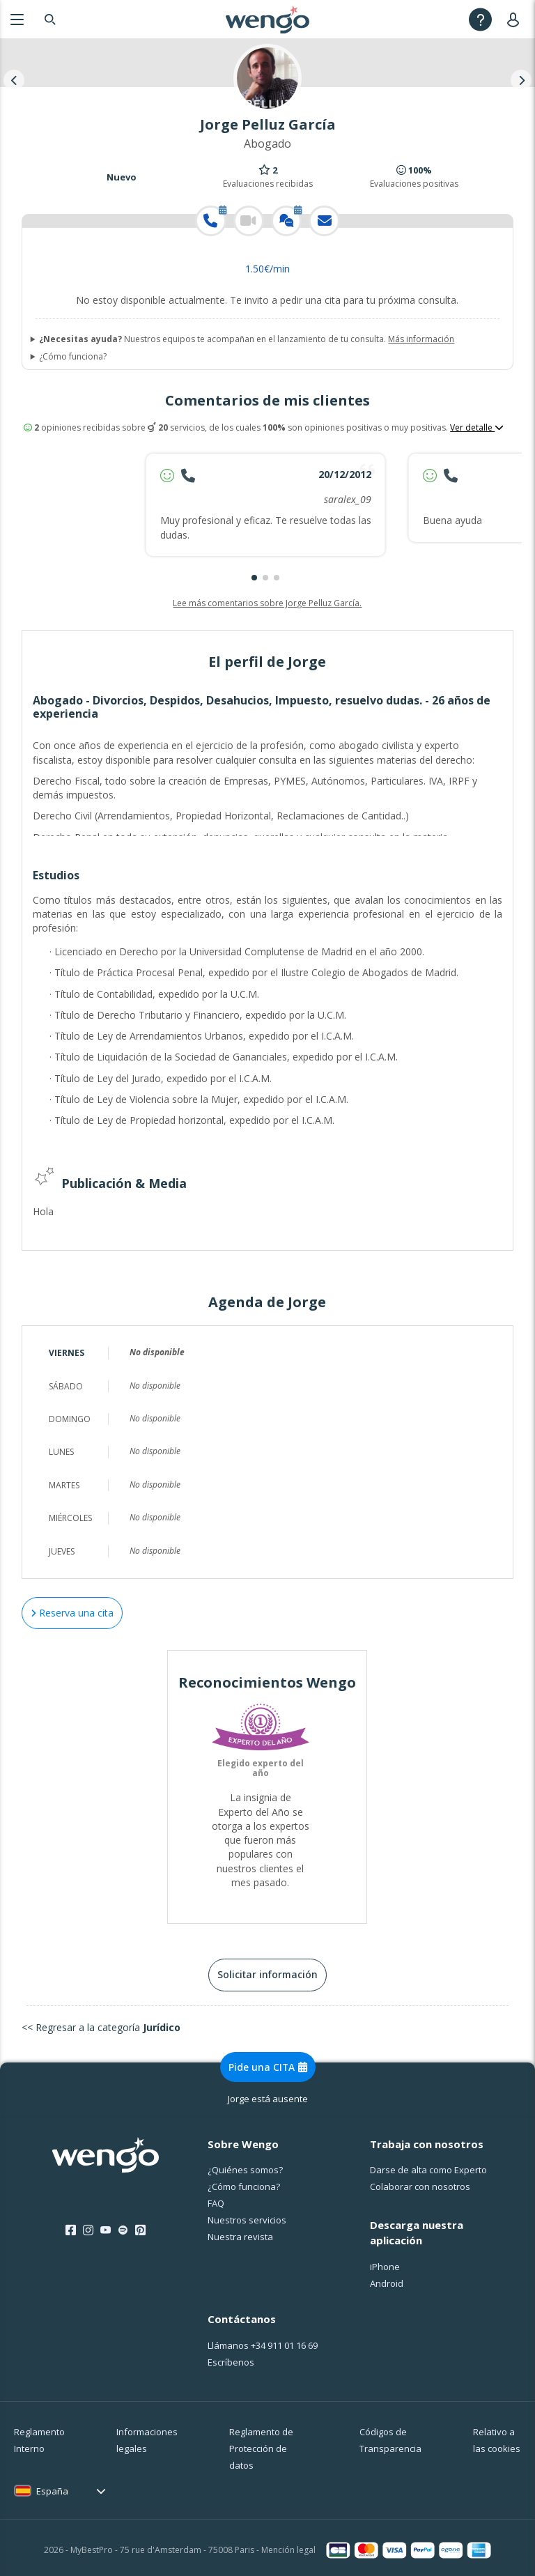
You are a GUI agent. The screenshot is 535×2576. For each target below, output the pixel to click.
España (52, 2487)
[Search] (50, 19)
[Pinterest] (140, 2226)
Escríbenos (231, 2358)
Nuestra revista (240, 2232)
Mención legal (288, 2546)
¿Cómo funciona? (73, 356)
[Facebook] (70, 2226)
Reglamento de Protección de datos (261, 2444)
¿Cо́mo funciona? (244, 2182)
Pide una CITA (267, 2062)
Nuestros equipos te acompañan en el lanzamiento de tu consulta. (246, 339)
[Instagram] (88, 2226)
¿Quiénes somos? (245, 2165)
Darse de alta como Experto (428, 2165)
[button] (254, 577)
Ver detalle (477, 427)
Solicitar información (267, 1970)
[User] (516, 19)
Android (386, 2279)
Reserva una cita (72, 1608)
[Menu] (17, 19)
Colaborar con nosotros (420, 2182)
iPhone (385, 2262)
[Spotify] (123, 2226)
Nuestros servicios (247, 2215)
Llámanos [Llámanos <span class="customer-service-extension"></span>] (263, 2341)
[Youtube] (105, 2226)
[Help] (480, 19)
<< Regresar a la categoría (101, 2022)
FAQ (216, 2199)
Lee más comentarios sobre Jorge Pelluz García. (267, 603)
